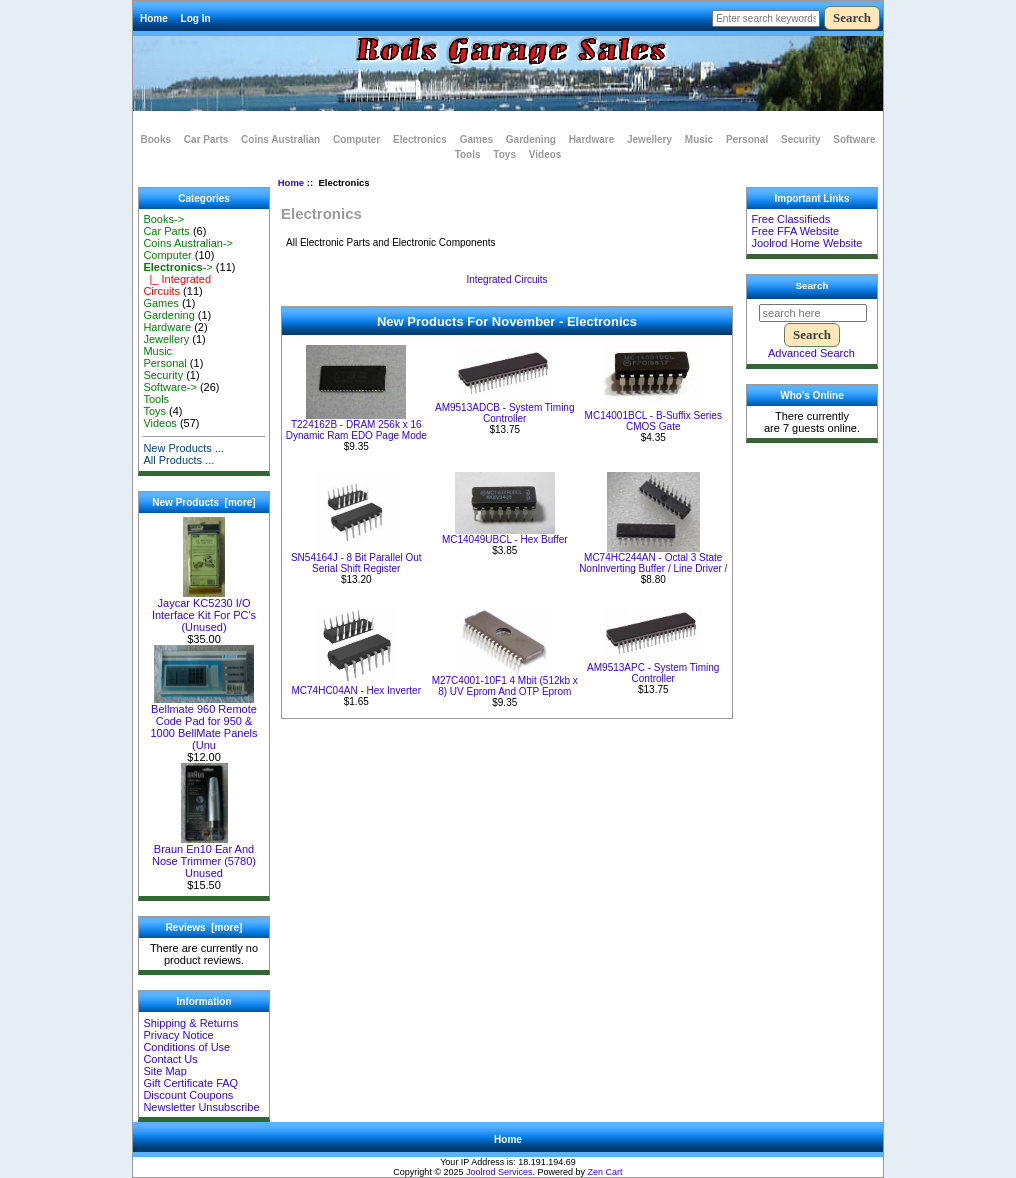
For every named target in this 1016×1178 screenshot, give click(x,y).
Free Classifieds (790, 219)
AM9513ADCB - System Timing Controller (505, 413)
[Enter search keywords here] (766, 18)
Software (854, 139)
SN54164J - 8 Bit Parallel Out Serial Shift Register (356, 563)
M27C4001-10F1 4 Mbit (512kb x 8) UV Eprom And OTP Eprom (505, 686)
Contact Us (170, 1059)
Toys (504, 154)
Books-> (163, 219)
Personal (747, 139)
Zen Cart (605, 1172)
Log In (196, 18)
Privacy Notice (178, 1035)
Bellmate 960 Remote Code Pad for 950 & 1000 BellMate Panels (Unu (203, 722)
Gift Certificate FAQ (190, 1083)
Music (699, 139)
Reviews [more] (204, 927)
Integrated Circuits (506, 279)
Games (476, 139)
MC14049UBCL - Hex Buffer (505, 539)
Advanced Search (811, 353)
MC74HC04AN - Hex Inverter (356, 690)
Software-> (170, 387)
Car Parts (206, 139)
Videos (545, 154)
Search (812, 285)
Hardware (592, 139)
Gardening (531, 139)
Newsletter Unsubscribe (201, 1107)
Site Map (164, 1071)
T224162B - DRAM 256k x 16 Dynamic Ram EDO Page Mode (356, 430)
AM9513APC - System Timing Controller (653, 673)
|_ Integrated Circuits (177, 285)
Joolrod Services (499, 1172)
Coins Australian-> (188, 243)
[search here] (813, 313)
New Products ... (183, 448)
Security (800, 139)
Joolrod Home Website (806, 243)
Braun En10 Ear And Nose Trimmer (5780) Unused (204, 856)
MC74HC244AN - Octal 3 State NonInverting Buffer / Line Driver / (653, 563)
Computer (356, 139)
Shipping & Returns (190, 1023)
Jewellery (649, 139)
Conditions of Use (186, 1047)
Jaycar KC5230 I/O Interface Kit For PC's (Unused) (204, 610)
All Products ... (178, 460)
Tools (468, 154)
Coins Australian (280, 139)
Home (154, 18)
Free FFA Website (795, 231)
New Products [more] (203, 502)
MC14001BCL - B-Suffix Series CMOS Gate (653, 421)
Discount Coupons (188, 1095)
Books (156, 139)
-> (177, 267)
